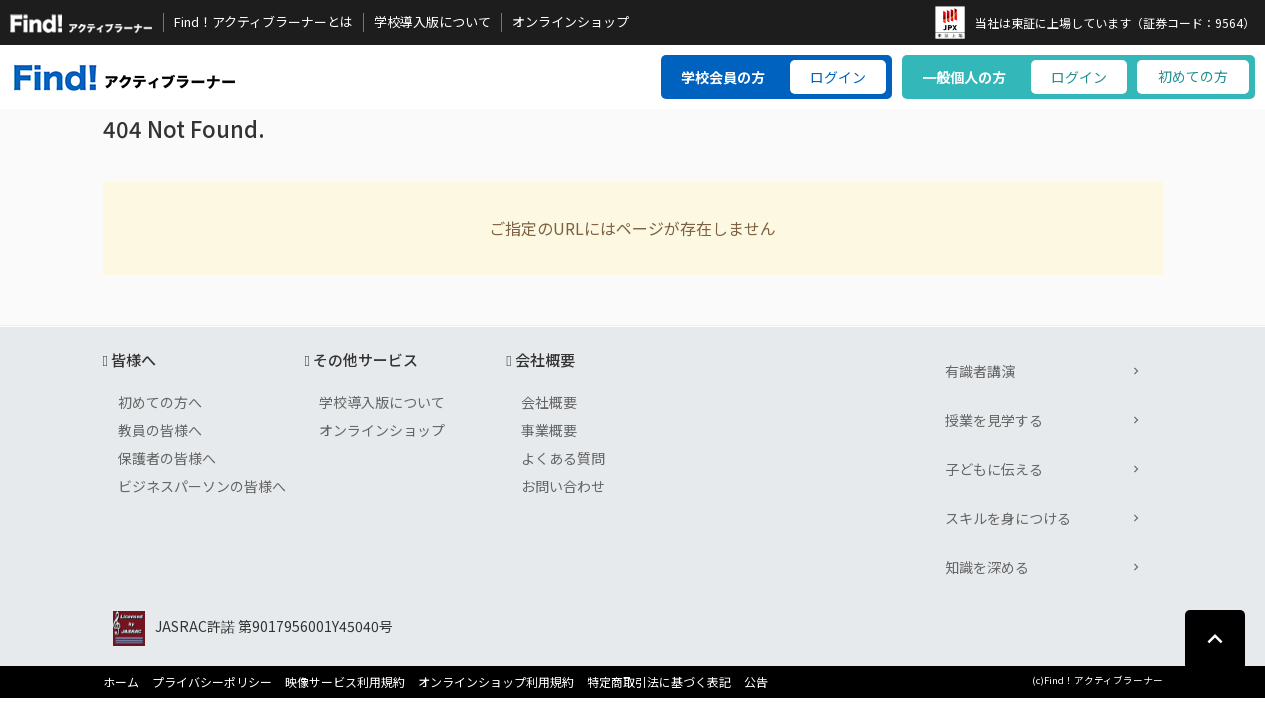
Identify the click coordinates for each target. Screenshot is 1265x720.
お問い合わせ (563, 486)
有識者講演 (980, 371)
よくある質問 (563, 458)
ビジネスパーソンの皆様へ (202, 486)
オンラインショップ (570, 22)
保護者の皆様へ (167, 458)
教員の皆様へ (160, 430)
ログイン (838, 77)
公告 (756, 682)
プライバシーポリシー (212, 682)
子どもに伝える (994, 469)
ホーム (121, 682)
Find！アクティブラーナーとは (263, 22)
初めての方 (1193, 76)
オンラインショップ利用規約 (496, 682)
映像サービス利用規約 (345, 682)
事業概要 (549, 430)
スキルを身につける (1008, 518)
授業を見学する (994, 420)
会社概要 (549, 402)
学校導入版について (432, 22)
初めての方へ (160, 402)
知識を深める (987, 567)
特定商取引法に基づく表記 (659, 682)
